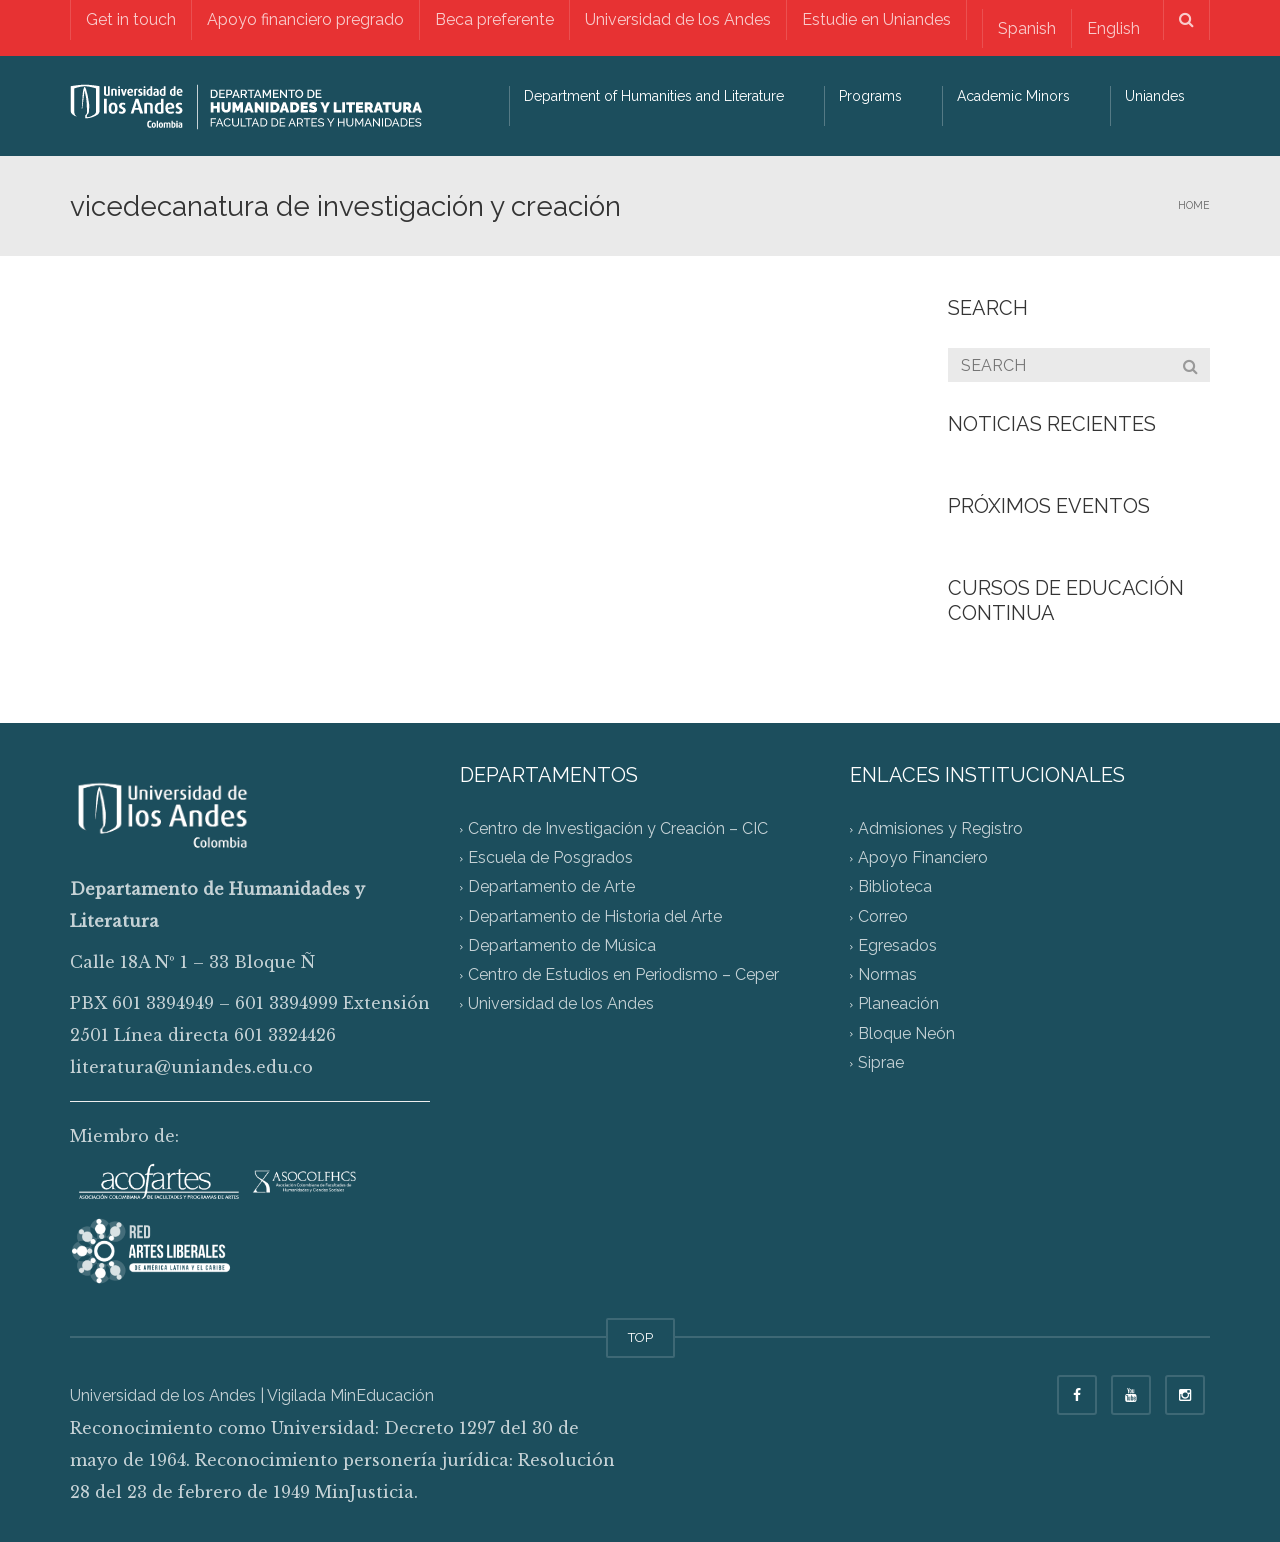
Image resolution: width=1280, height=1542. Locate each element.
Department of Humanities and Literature (654, 96)
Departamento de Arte (551, 887)
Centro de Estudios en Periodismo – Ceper (623, 975)
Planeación (898, 1004)
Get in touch (131, 19)
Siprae (881, 1062)
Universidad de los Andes (678, 19)
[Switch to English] (1113, 28)
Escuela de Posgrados (550, 858)
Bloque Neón (906, 1033)
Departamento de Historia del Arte (595, 916)
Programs (870, 96)
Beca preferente (494, 19)
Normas (887, 975)
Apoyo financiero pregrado (305, 19)
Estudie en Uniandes (876, 19)
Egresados (897, 945)
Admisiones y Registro (940, 828)
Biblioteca (895, 887)
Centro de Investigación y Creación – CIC (618, 828)
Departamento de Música (562, 945)
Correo (883, 916)
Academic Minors (1013, 96)
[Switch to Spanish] (1026, 28)
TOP (640, 1337)
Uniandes (1155, 96)
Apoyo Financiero (923, 858)
